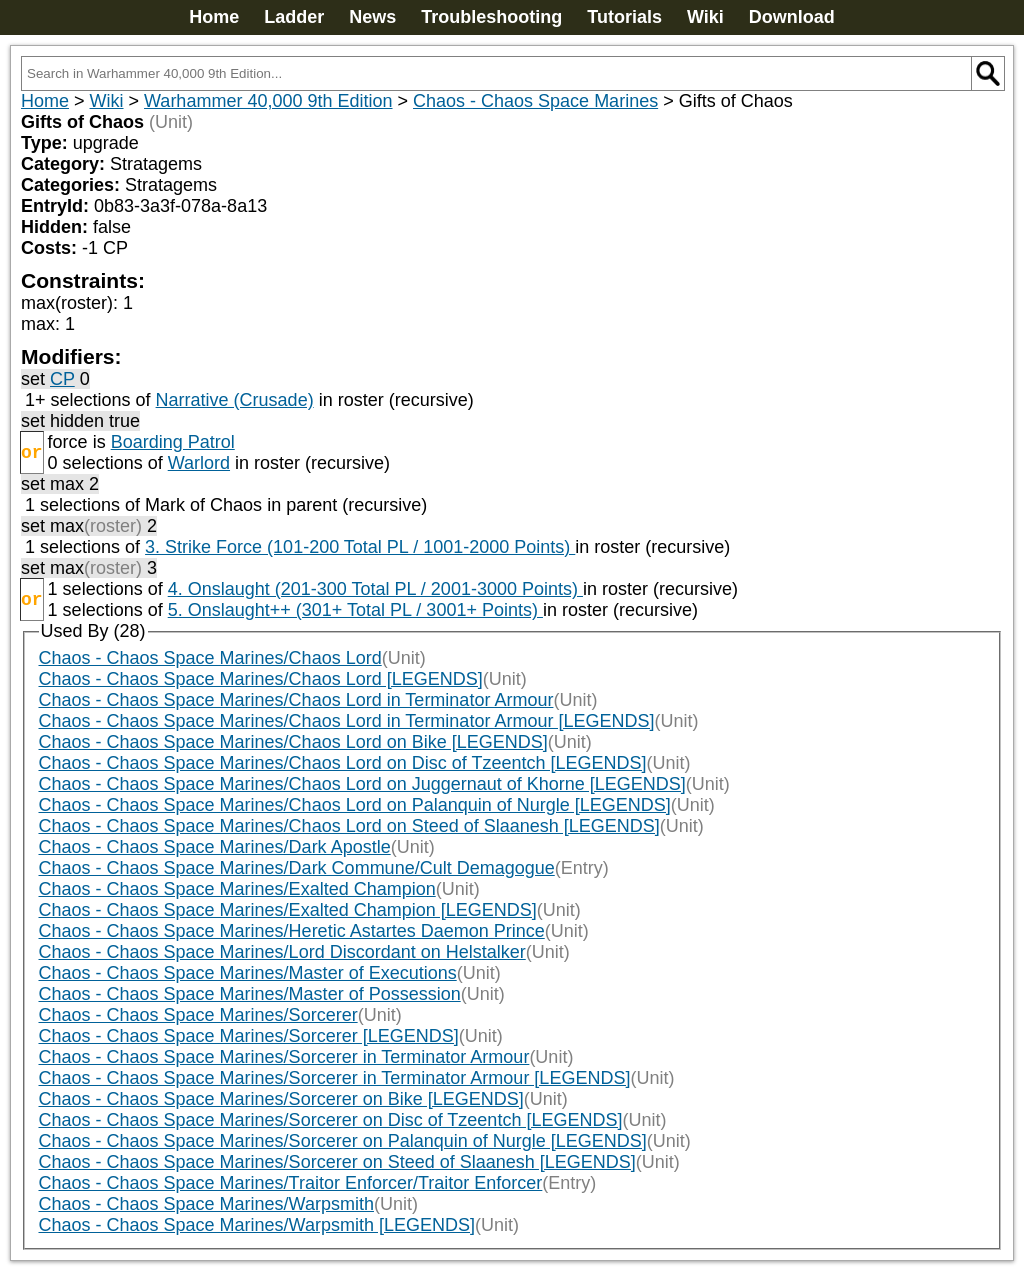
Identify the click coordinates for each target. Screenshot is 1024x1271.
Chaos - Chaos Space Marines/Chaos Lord (210, 658)
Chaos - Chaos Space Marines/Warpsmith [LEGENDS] (257, 1225)
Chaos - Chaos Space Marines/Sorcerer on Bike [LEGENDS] (281, 1099)
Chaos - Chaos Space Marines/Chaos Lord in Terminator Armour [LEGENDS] (347, 721)
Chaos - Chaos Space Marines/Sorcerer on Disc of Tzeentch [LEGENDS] (331, 1120)
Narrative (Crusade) (235, 400)
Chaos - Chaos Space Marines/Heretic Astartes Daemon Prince (292, 931)
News (372, 17)
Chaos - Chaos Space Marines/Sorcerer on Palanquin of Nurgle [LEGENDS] (343, 1141)
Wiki (705, 17)
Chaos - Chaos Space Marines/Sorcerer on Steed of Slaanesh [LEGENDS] (337, 1162)
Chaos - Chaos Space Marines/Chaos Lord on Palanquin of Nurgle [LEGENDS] (355, 805)
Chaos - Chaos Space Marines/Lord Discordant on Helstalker (282, 952)
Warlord (199, 463)
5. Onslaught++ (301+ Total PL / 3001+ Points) (355, 610)
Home (214, 17)
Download (792, 17)
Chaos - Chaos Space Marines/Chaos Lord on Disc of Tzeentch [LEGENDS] (343, 763)
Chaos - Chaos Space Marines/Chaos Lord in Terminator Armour (296, 700)
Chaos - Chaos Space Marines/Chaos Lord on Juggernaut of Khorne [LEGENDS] (362, 784)
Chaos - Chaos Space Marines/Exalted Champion (237, 889)
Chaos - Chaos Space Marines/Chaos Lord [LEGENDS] (261, 679)
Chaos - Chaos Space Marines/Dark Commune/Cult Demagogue (297, 868)
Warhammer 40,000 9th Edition (268, 101)
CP (62, 379)
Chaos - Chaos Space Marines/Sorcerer (198, 1015)
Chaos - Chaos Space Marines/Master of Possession (250, 994)
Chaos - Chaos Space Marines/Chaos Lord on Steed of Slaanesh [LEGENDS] (349, 826)
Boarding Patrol (173, 442)
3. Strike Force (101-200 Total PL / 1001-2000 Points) (360, 547)
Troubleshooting (491, 17)
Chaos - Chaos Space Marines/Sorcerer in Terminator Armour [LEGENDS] (335, 1078)
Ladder (294, 17)
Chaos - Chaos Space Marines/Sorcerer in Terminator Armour (284, 1057)
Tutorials (624, 17)
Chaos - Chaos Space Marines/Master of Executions (248, 973)
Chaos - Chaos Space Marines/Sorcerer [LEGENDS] (249, 1036)
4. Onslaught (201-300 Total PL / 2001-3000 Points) (375, 589)
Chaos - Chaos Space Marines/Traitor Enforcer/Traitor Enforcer (291, 1183)
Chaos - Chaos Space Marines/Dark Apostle (215, 847)
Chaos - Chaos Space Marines (535, 101)
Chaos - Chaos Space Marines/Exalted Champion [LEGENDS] (288, 910)
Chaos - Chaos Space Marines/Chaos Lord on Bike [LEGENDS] (293, 742)
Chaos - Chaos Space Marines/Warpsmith (206, 1204)
